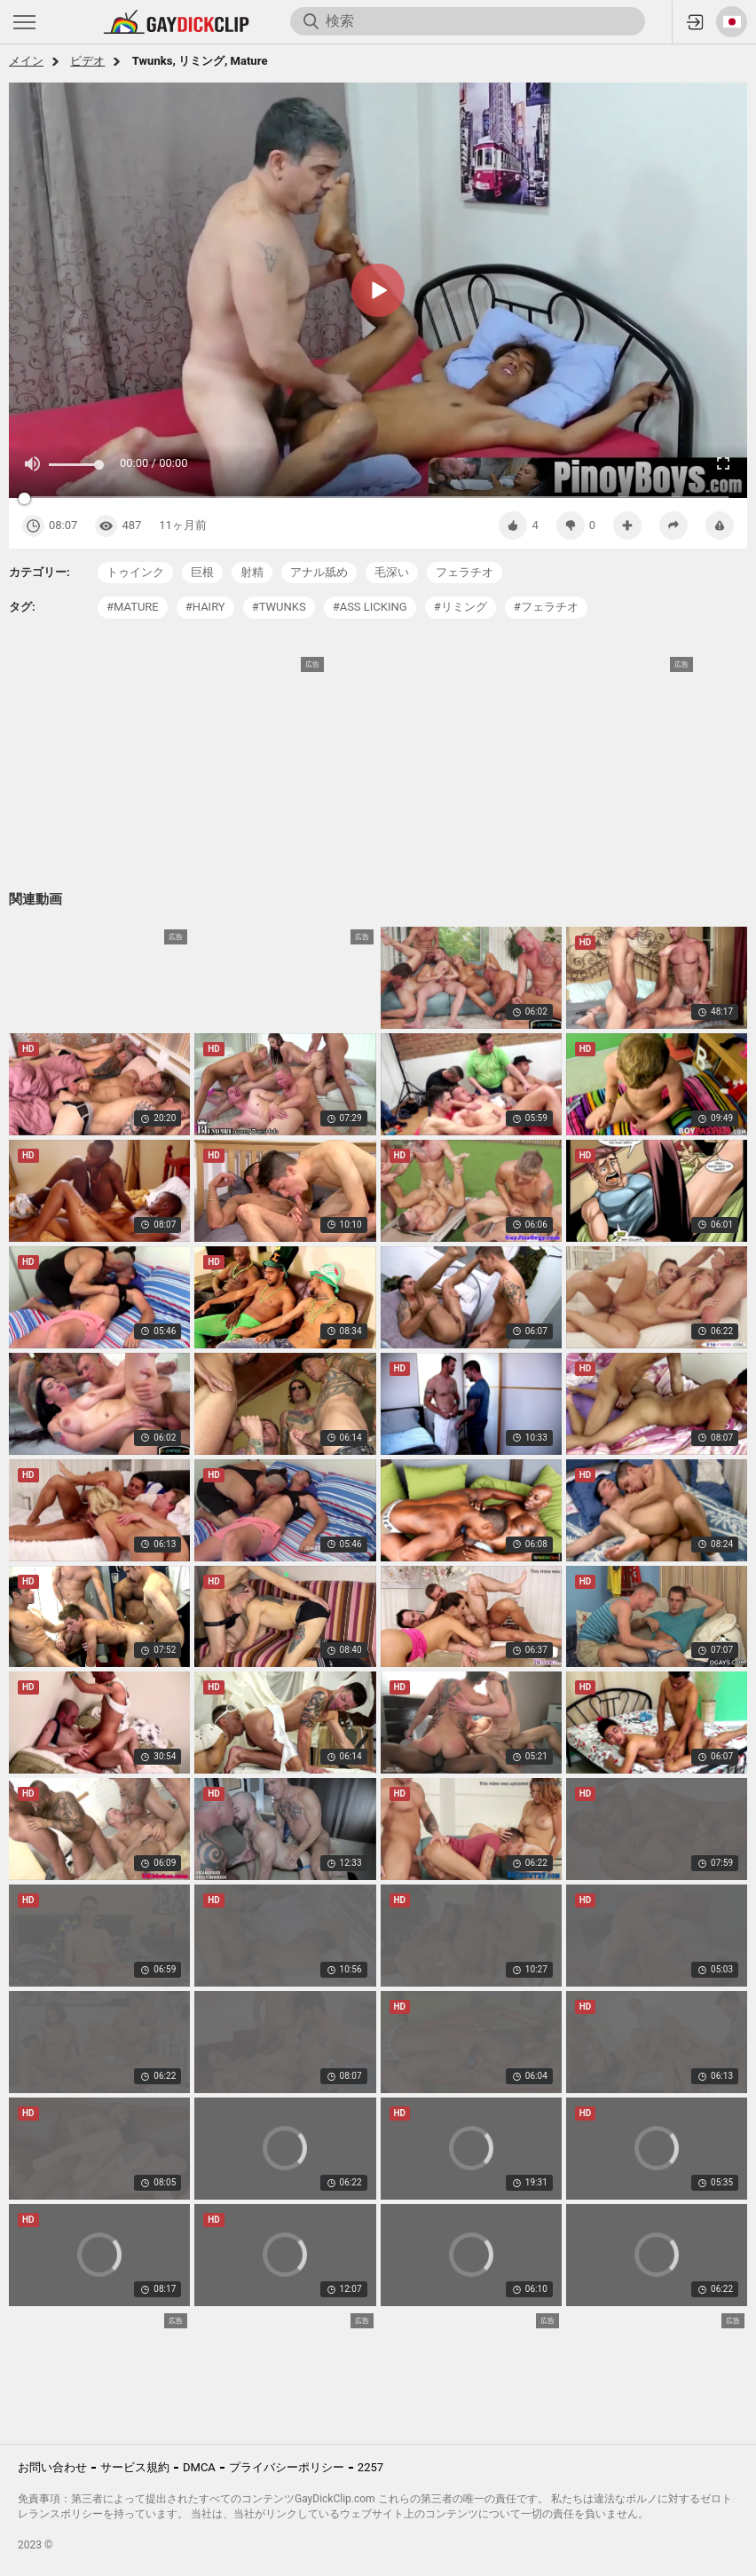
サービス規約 (134, 2467)
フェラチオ (464, 572)
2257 (370, 2467)
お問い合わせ (52, 2467)
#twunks (279, 606)
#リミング (460, 606)
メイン (26, 60)
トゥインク (135, 572)
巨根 (202, 572)
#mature (132, 606)
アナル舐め (319, 572)
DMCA (199, 2467)
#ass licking (370, 606)
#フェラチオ (546, 606)
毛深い (391, 572)
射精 (252, 572)
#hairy (205, 606)
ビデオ (87, 60)
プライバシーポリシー (286, 2467)
